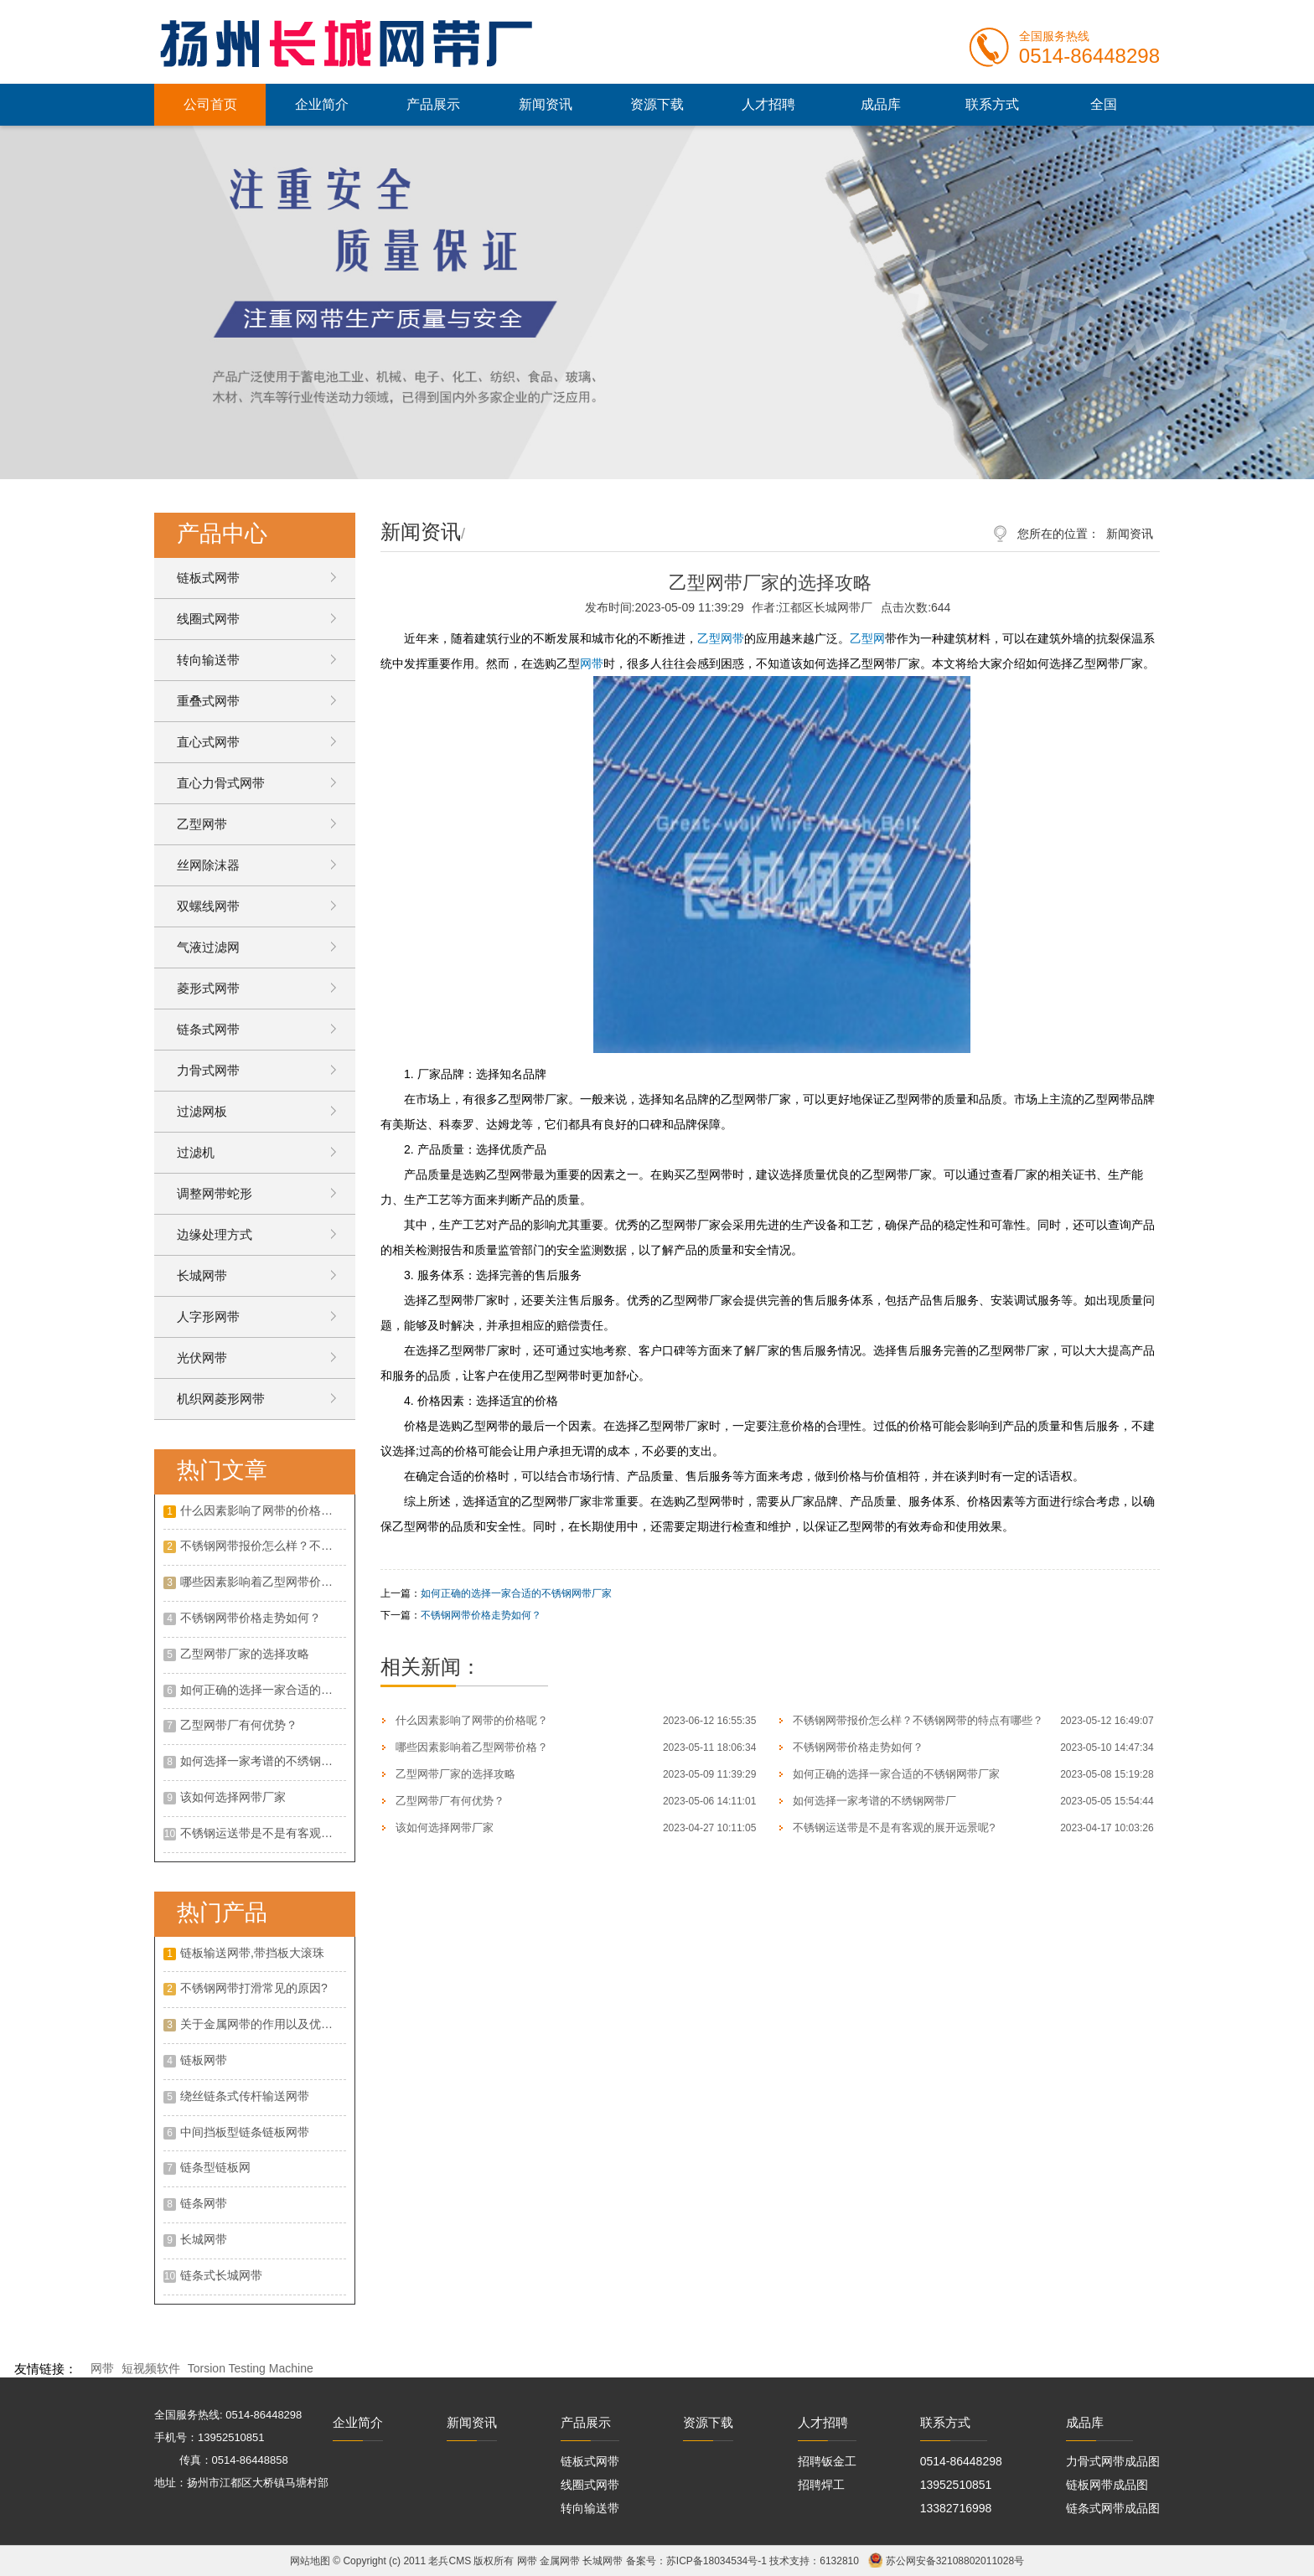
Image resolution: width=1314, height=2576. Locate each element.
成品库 (881, 104)
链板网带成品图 (1107, 2484)
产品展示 (433, 104)
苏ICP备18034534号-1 (716, 2561)
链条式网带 (208, 1029)
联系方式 (992, 104)
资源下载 (657, 104)
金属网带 (560, 2561)
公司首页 (210, 104)
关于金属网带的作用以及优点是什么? (263, 2024)
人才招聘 (768, 104)
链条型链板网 (215, 2167)
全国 (1103, 104)
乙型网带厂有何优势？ (238, 1725)
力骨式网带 (208, 1070)
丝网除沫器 (208, 865)
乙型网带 (202, 824)
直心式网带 (208, 742)
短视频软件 (151, 2368)
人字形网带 (208, 1316)
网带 (591, 663)
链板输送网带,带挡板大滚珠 (252, 1952)
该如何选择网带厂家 (233, 1797)
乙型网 (867, 638)
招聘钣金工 (827, 2461)
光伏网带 (202, 1357)
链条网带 (203, 2203)
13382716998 (956, 2508)
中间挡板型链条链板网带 (244, 2132)
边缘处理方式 (214, 1234)
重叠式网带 (208, 701)
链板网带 (203, 2060)
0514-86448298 (961, 2461)
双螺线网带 (208, 906)
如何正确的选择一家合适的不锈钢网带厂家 (263, 1689)
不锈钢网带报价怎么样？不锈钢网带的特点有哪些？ (263, 1545)
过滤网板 (202, 1111)
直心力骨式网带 (221, 783)
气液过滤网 (208, 947)
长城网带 (202, 1275)
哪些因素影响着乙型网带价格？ (262, 1581)
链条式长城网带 (221, 2275)
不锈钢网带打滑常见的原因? (254, 1988)
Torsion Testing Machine (250, 2368)
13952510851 (956, 2484)
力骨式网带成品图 (1113, 2461)
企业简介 (322, 104)
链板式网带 (208, 577)
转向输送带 (208, 660)
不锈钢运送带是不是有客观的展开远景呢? (263, 1833)
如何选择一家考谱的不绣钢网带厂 (263, 1761)
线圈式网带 (208, 619)
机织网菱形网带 (221, 1398)
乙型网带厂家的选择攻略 (244, 1653)
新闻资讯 (545, 104)
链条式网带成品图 (1113, 2508)
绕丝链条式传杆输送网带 (244, 2096)
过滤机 (196, 1152)
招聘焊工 (821, 2484)
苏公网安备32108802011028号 (955, 2561)
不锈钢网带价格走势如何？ (250, 1617)
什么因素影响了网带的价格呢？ (262, 1510)
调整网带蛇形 (214, 1193)
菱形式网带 (208, 988)
